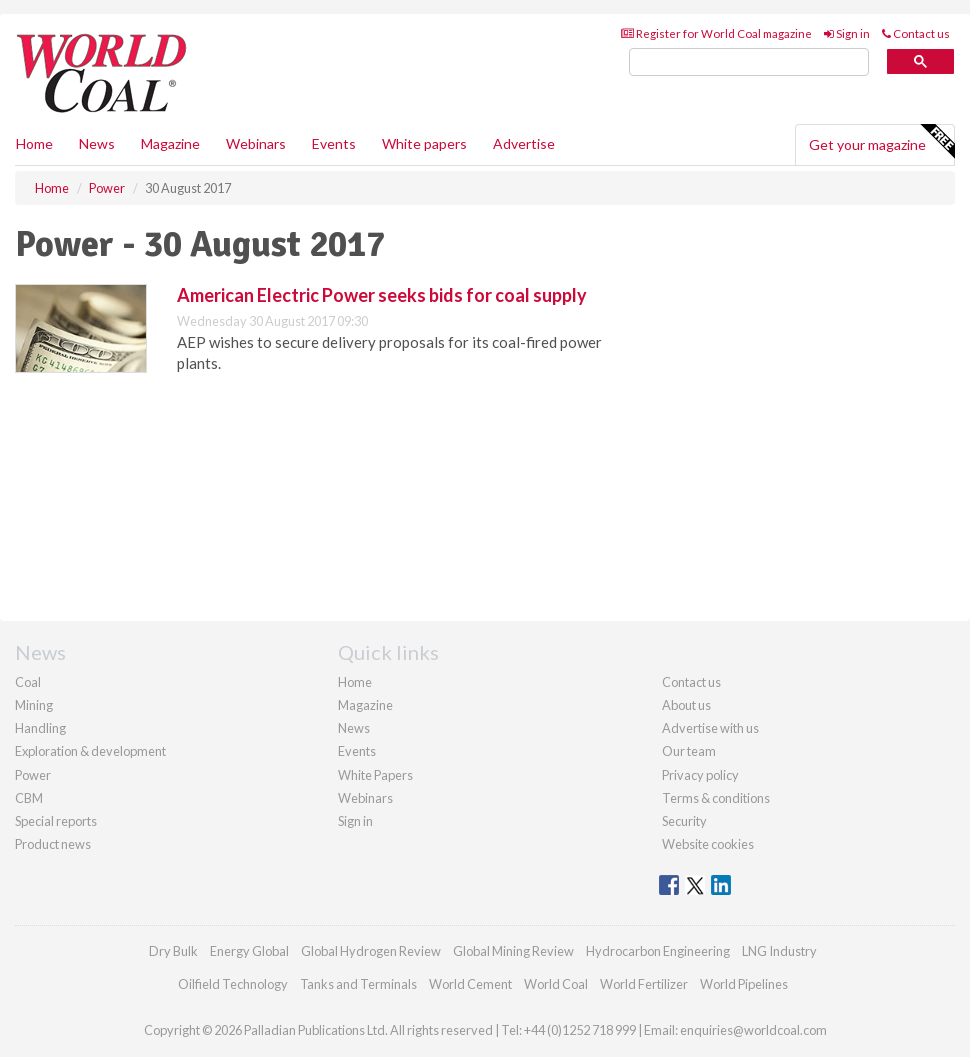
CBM (29, 798)
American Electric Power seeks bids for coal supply (382, 295)
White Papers (375, 775)
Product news (53, 844)
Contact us (916, 33)
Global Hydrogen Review (371, 951)
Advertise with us (710, 728)
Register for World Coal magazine (716, 33)
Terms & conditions (716, 798)
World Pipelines (744, 984)
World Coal (556, 984)
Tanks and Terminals (358, 984)
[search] (749, 62)
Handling (40, 728)
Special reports (56, 821)
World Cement (470, 984)
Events (334, 143)
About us (686, 705)
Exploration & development (90, 751)
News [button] (97, 143)
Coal (28, 682)
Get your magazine (881, 142)
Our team (689, 751)
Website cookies (708, 844)
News (354, 728)
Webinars (256, 143)
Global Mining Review (513, 951)
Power (33, 775)
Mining (34, 705)
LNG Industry (779, 951)
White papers (424, 143)
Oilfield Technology (233, 984)
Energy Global (249, 951)
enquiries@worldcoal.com (753, 1030)
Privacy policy (700, 775)
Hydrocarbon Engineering (658, 951)
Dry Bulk (173, 951)
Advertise (524, 143)
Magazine (170, 143)
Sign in (847, 33)
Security (684, 821)
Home (34, 143)
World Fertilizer (644, 984)
